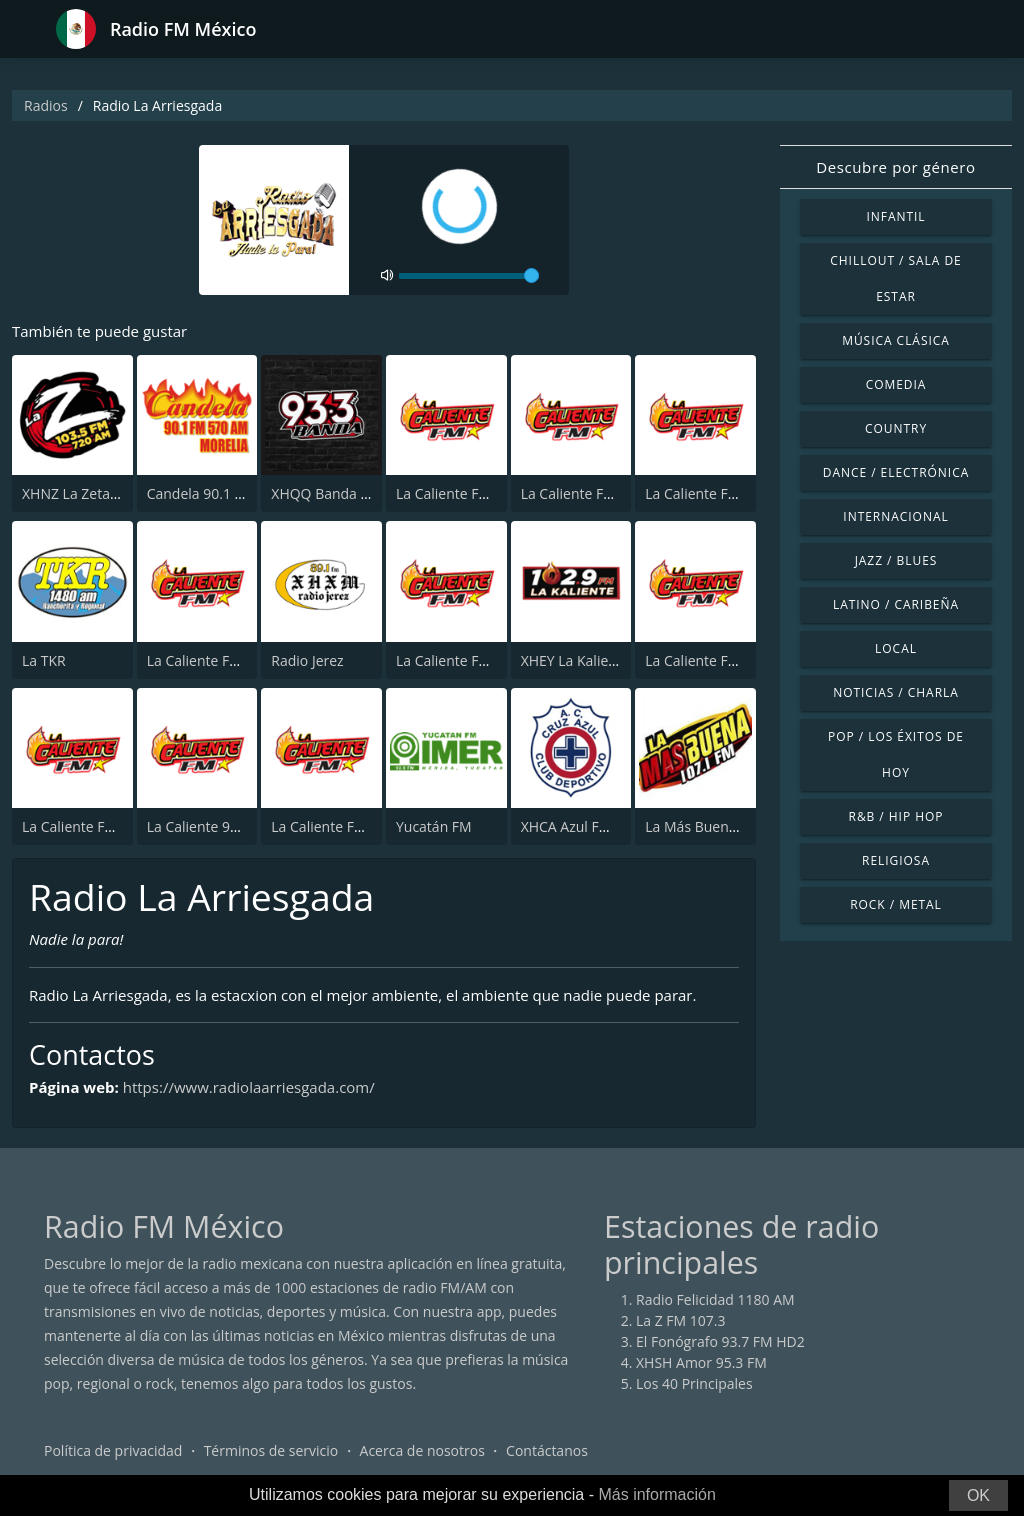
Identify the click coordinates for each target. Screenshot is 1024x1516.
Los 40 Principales (694, 1383)
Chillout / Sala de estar (895, 278)
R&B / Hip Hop (896, 816)
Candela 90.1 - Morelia (219, 493)
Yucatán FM (434, 826)
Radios (46, 105)
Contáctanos (547, 1450)
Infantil (895, 216)
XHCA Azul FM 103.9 (586, 826)
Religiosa (896, 860)
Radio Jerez (307, 660)
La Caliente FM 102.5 (338, 826)
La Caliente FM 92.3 (459, 493)
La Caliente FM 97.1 (85, 826)
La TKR (44, 660)
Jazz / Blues (896, 560)
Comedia (896, 384)
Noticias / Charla (896, 692)
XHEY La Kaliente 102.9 (595, 660)
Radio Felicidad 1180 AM (715, 1299)
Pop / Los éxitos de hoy (896, 754)
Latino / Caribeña (896, 604)
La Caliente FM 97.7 (584, 493)
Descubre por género (895, 167)
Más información (656, 1494)
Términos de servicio (271, 1450)
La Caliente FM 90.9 (708, 493)
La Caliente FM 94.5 (708, 660)
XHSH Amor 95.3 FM (701, 1362)
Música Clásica (896, 340)
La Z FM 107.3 (681, 1320)
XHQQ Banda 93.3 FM (341, 493)
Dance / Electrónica (896, 472)
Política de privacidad (113, 1450)
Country (896, 428)
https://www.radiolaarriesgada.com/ (249, 1087)
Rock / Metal (896, 904)
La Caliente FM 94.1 (459, 660)
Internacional (895, 516)
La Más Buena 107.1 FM (722, 826)
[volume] (469, 276)
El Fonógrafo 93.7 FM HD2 (720, 1341)
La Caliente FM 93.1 (210, 660)
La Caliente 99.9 (198, 826)
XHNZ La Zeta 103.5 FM (97, 493)
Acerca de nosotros (422, 1450)
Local (896, 648)
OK (978, 1495)
